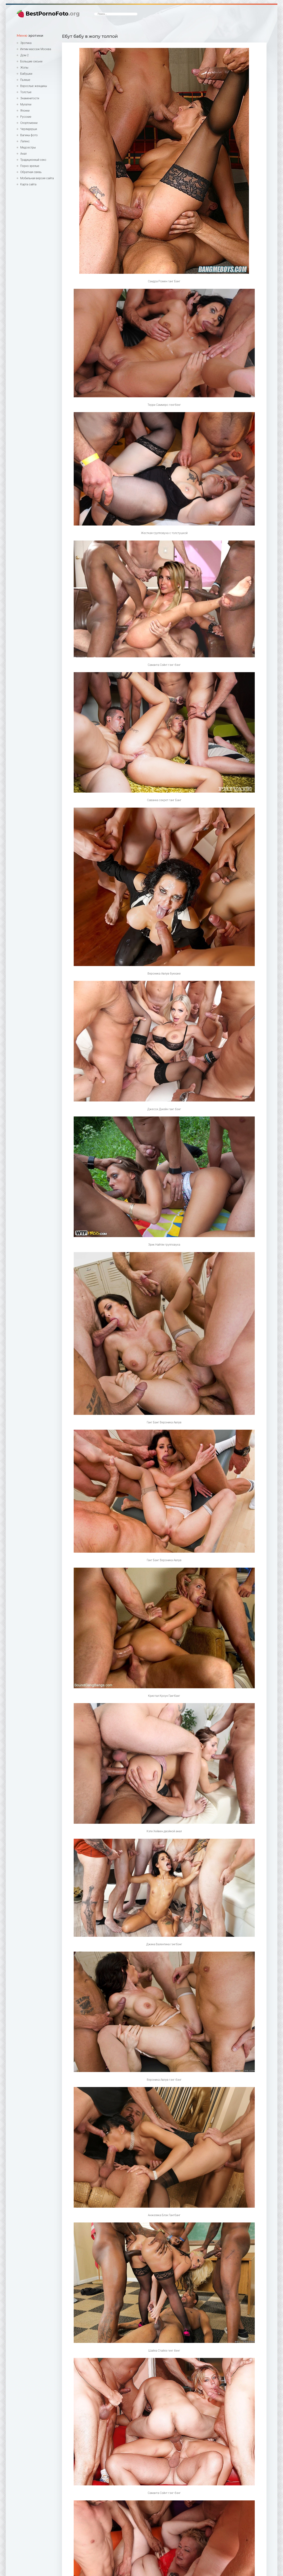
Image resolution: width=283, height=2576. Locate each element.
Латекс (25, 141)
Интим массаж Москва (35, 49)
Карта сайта (28, 184)
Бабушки (26, 73)
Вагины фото (29, 135)
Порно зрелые (29, 166)
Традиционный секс (33, 159)
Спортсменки (28, 123)
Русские (25, 116)
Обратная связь (31, 172)
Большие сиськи (31, 61)
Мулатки (25, 104)
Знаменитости (29, 98)
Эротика (26, 43)
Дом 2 (24, 55)
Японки (25, 110)
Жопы (24, 67)
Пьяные (25, 80)
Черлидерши (28, 129)
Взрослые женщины (33, 86)
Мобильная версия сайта (37, 178)
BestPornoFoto (53, 13)
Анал (23, 153)
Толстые (26, 92)
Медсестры (28, 147)
